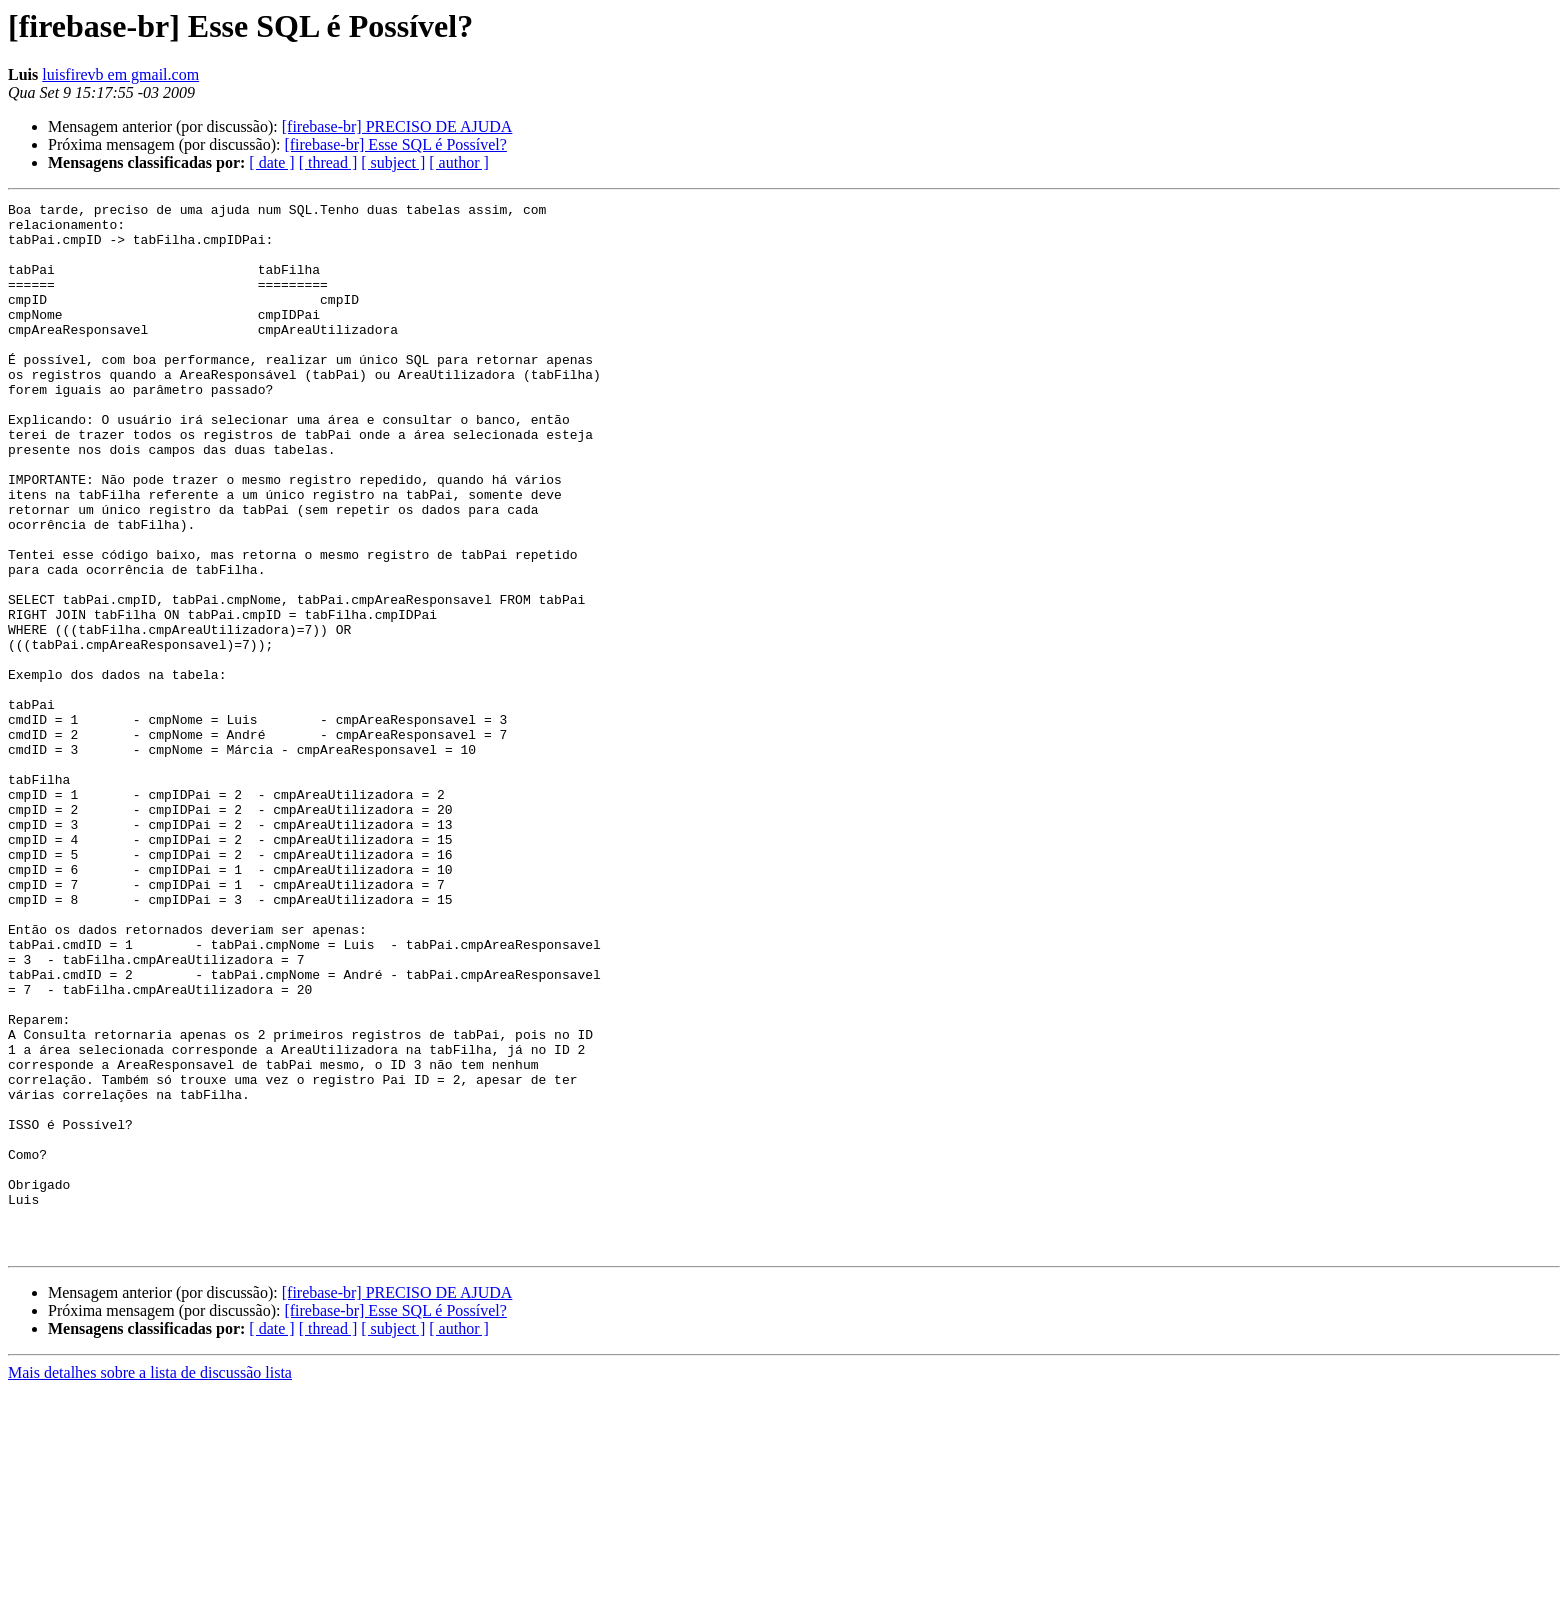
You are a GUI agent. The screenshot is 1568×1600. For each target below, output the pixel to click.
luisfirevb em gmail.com (120, 74)
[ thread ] (328, 162)
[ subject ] (393, 162)
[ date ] (271, 162)
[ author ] (459, 162)
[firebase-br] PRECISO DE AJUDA (397, 126)
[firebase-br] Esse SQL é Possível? (395, 144)
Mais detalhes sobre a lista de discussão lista (150, 1582)
